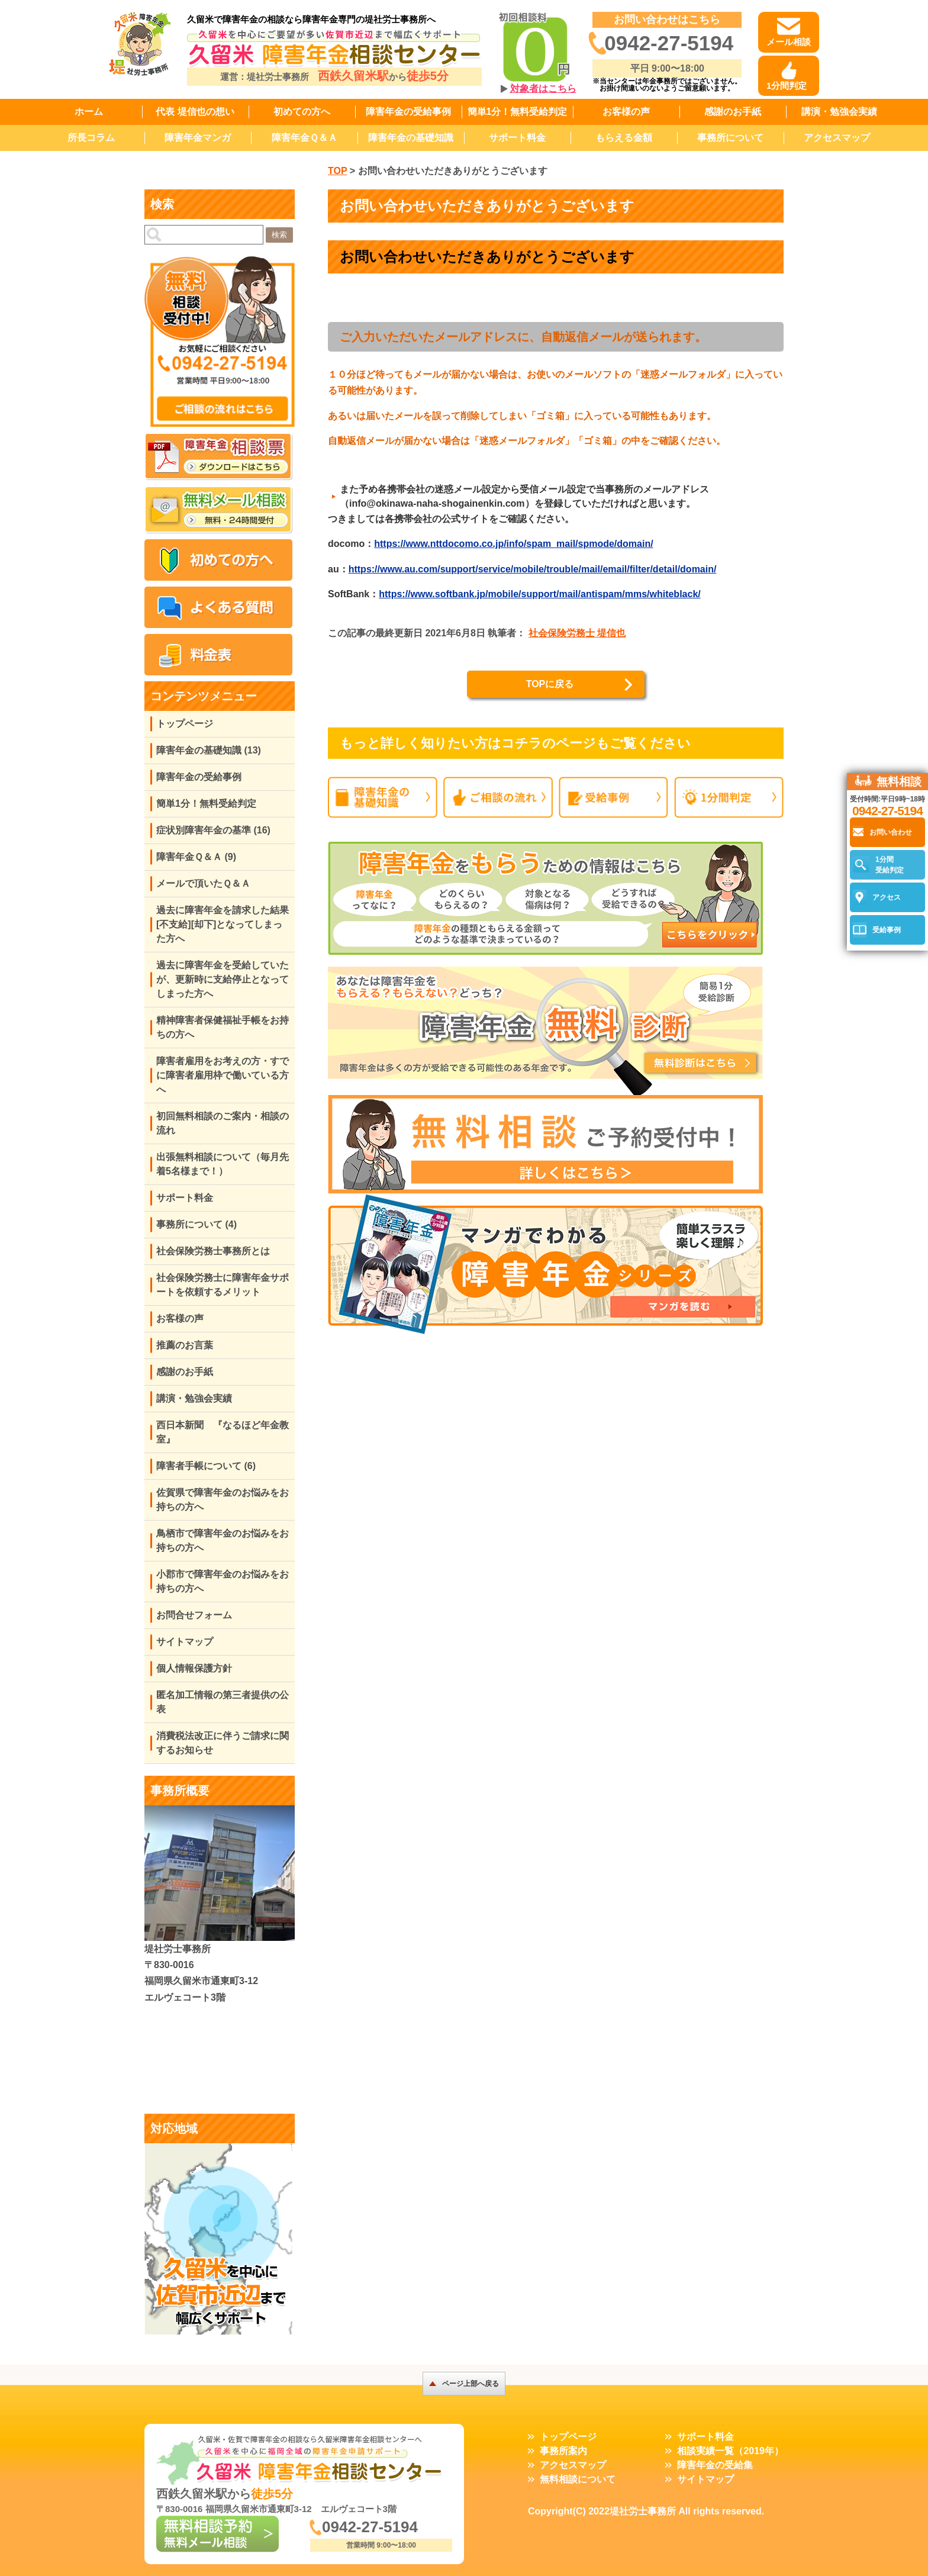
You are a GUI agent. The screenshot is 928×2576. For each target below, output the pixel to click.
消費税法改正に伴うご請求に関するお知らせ (222, 1743)
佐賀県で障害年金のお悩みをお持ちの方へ (222, 1499)
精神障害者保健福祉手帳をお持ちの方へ (222, 1027)
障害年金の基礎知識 (410, 138)
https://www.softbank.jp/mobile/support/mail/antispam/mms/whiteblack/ (539, 594)
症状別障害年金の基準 (213, 830)
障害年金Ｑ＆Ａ (304, 138)
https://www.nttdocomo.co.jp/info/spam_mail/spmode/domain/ (513, 544)
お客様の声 (626, 112)
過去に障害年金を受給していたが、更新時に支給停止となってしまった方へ (222, 979)
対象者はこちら (543, 88)
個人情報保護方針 (194, 1668)
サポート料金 (517, 138)
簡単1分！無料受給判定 (518, 112)
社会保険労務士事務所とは (213, 1251)
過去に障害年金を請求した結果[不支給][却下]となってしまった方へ (222, 924)
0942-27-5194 (668, 42)
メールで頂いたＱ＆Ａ (203, 883)
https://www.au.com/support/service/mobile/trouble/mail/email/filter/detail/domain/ (533, 569)
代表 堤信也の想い (195, 112)
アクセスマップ (837, 138)
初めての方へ (301, 112)
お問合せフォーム (194, 1615)
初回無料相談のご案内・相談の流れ (222, 1123)
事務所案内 (563, 2451)
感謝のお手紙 (732, 112)
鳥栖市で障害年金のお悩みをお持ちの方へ (222, 1540)
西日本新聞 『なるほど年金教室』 (222, 1432)
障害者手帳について (206, 1466)
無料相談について (578, 2479)
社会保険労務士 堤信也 (577, 633)
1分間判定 (786, 85)
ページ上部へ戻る (470, 2383)
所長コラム (91, 138)
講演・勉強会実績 (839, 112)
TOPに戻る (550, 684)
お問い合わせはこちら (667, 19)
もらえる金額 (623, 138)
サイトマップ (184, 1642)
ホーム (89, 112)
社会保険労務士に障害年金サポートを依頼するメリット (222, 1285)
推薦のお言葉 (184, 1345)
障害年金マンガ (198, 138)
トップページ (184, 724)
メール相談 (788, 42)
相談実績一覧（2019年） (730, 2451)
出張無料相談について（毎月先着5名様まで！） (222, 1164)
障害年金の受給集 (715, 2465)
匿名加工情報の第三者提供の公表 (222, 1702)
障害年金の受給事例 (408, 112)
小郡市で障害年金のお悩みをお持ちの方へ (222, 1581)
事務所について (730, 138)
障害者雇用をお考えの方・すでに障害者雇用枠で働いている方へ (222, 1075)
